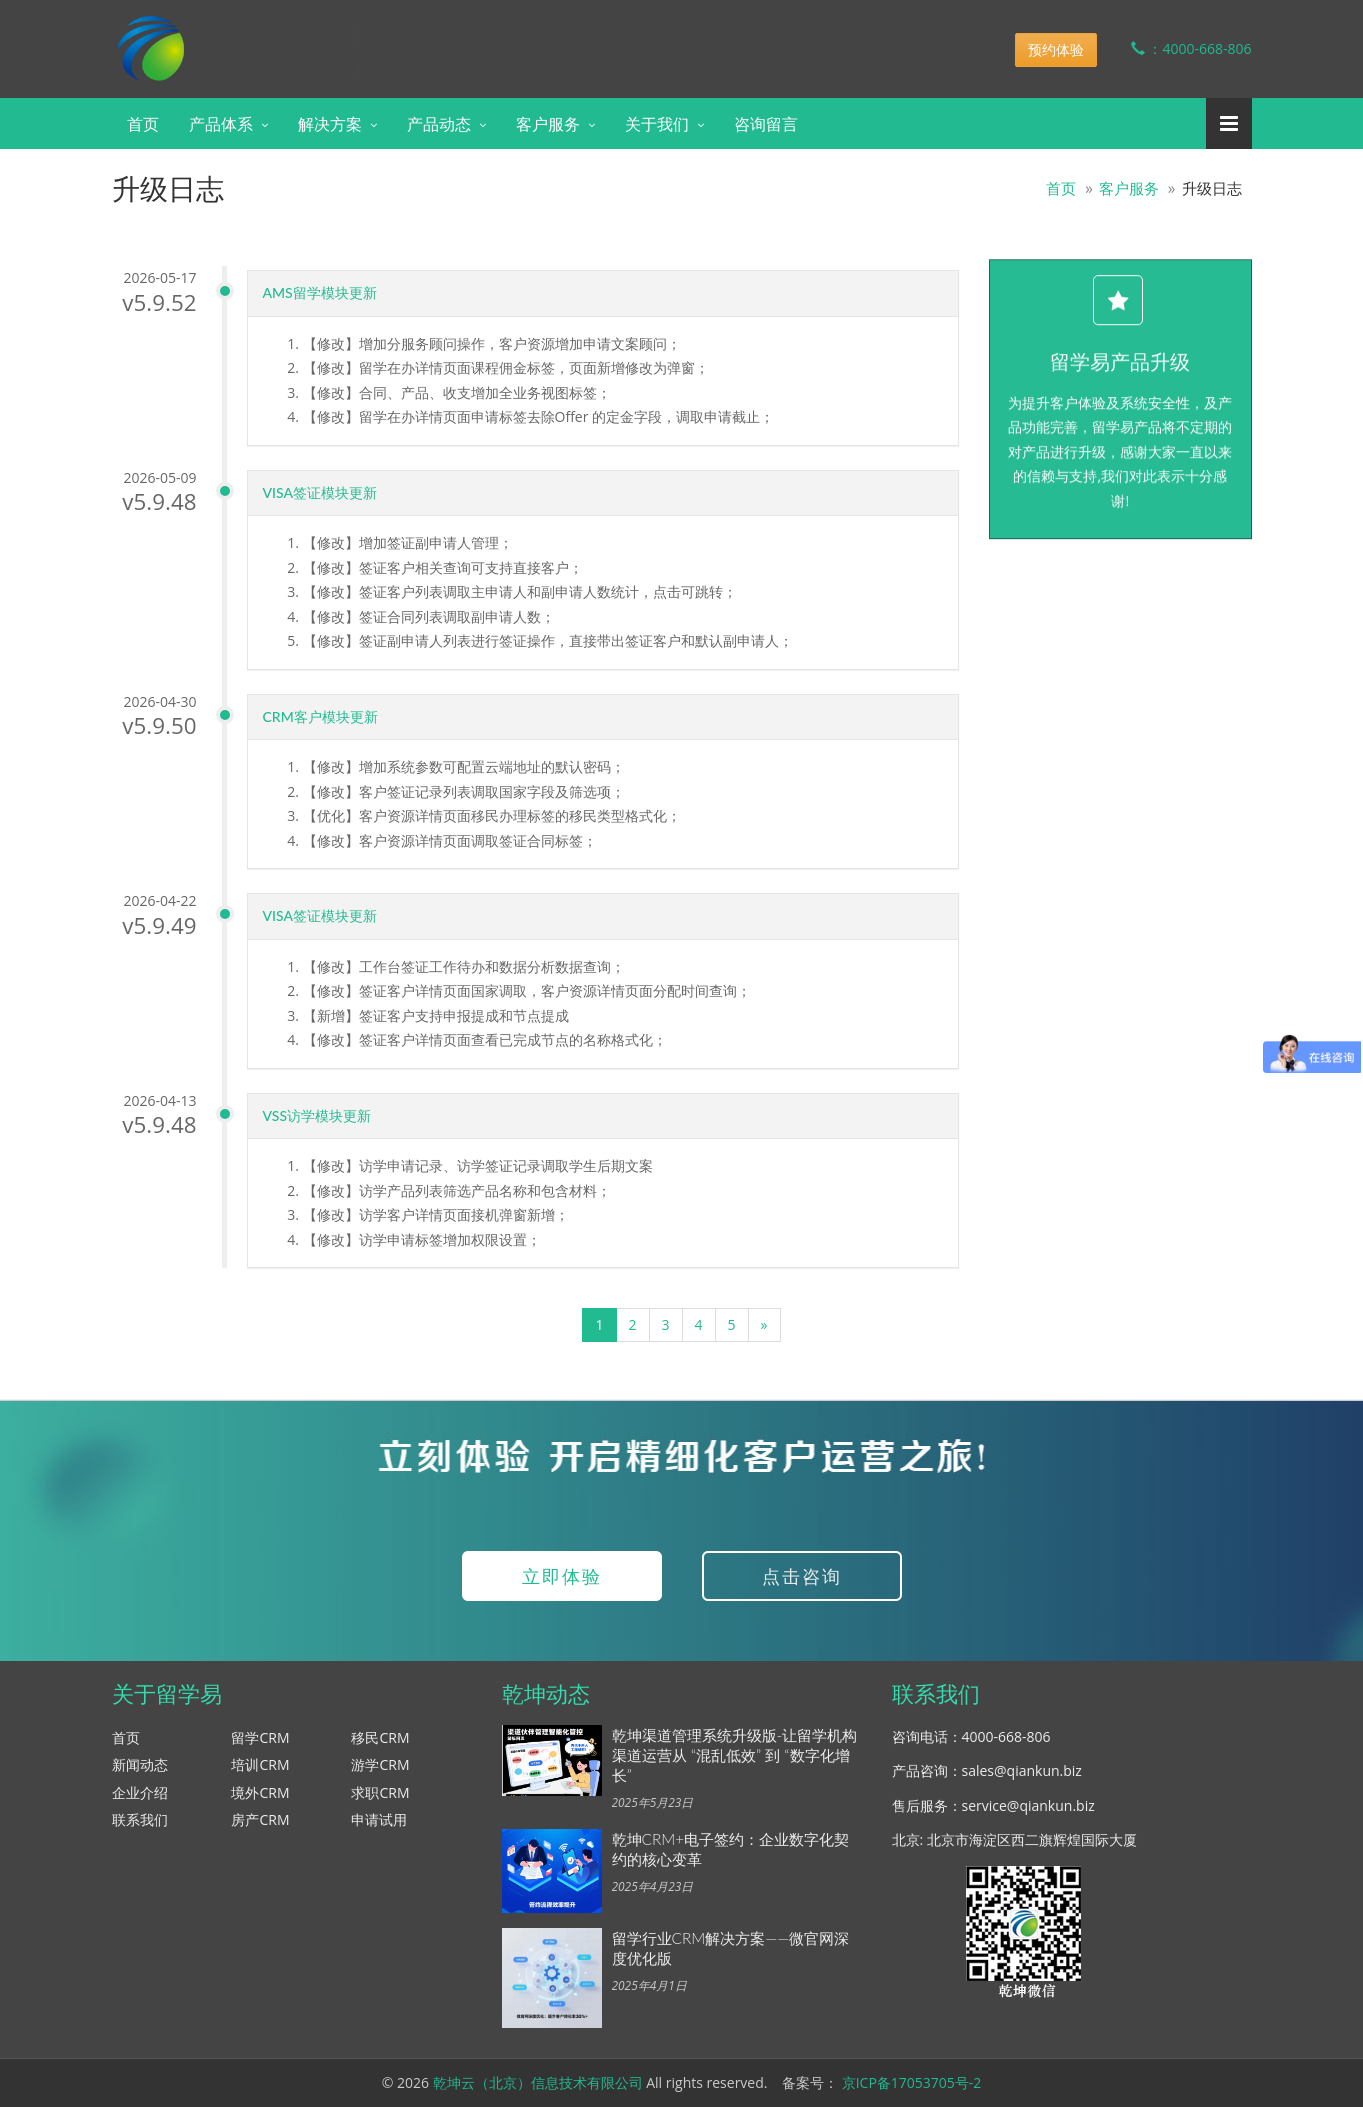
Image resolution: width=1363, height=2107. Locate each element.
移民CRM (380, 1737)
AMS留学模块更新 (324, 292)
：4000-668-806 (1176, 48)
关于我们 (657, 123)
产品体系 (221, 123)
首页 (143, 123)
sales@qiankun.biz (1022, 1770)
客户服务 (548, 123)
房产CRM (260, 1819)
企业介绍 (140, 1792)
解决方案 (330, 123)
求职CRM (380, 1792)
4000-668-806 (1006, 1736)
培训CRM (260, 1764)
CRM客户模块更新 (324, 716)
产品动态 (439, 123)
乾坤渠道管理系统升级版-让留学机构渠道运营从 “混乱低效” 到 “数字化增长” (735, 1755)
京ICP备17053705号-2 (912, 2082)
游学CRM (380, 1764)
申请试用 (379, 1819)
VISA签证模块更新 (324, 492)
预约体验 (1056, 49)
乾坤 (270, 34)
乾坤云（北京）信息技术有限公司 (538, 2082)
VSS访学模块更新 (321, 1115)
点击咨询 (802, 1576)
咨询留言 (766, 123)
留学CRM (260, 1737)
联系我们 (140, 1819)
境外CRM (260, 1792)
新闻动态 (140, 1764)
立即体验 (562, 1576)
